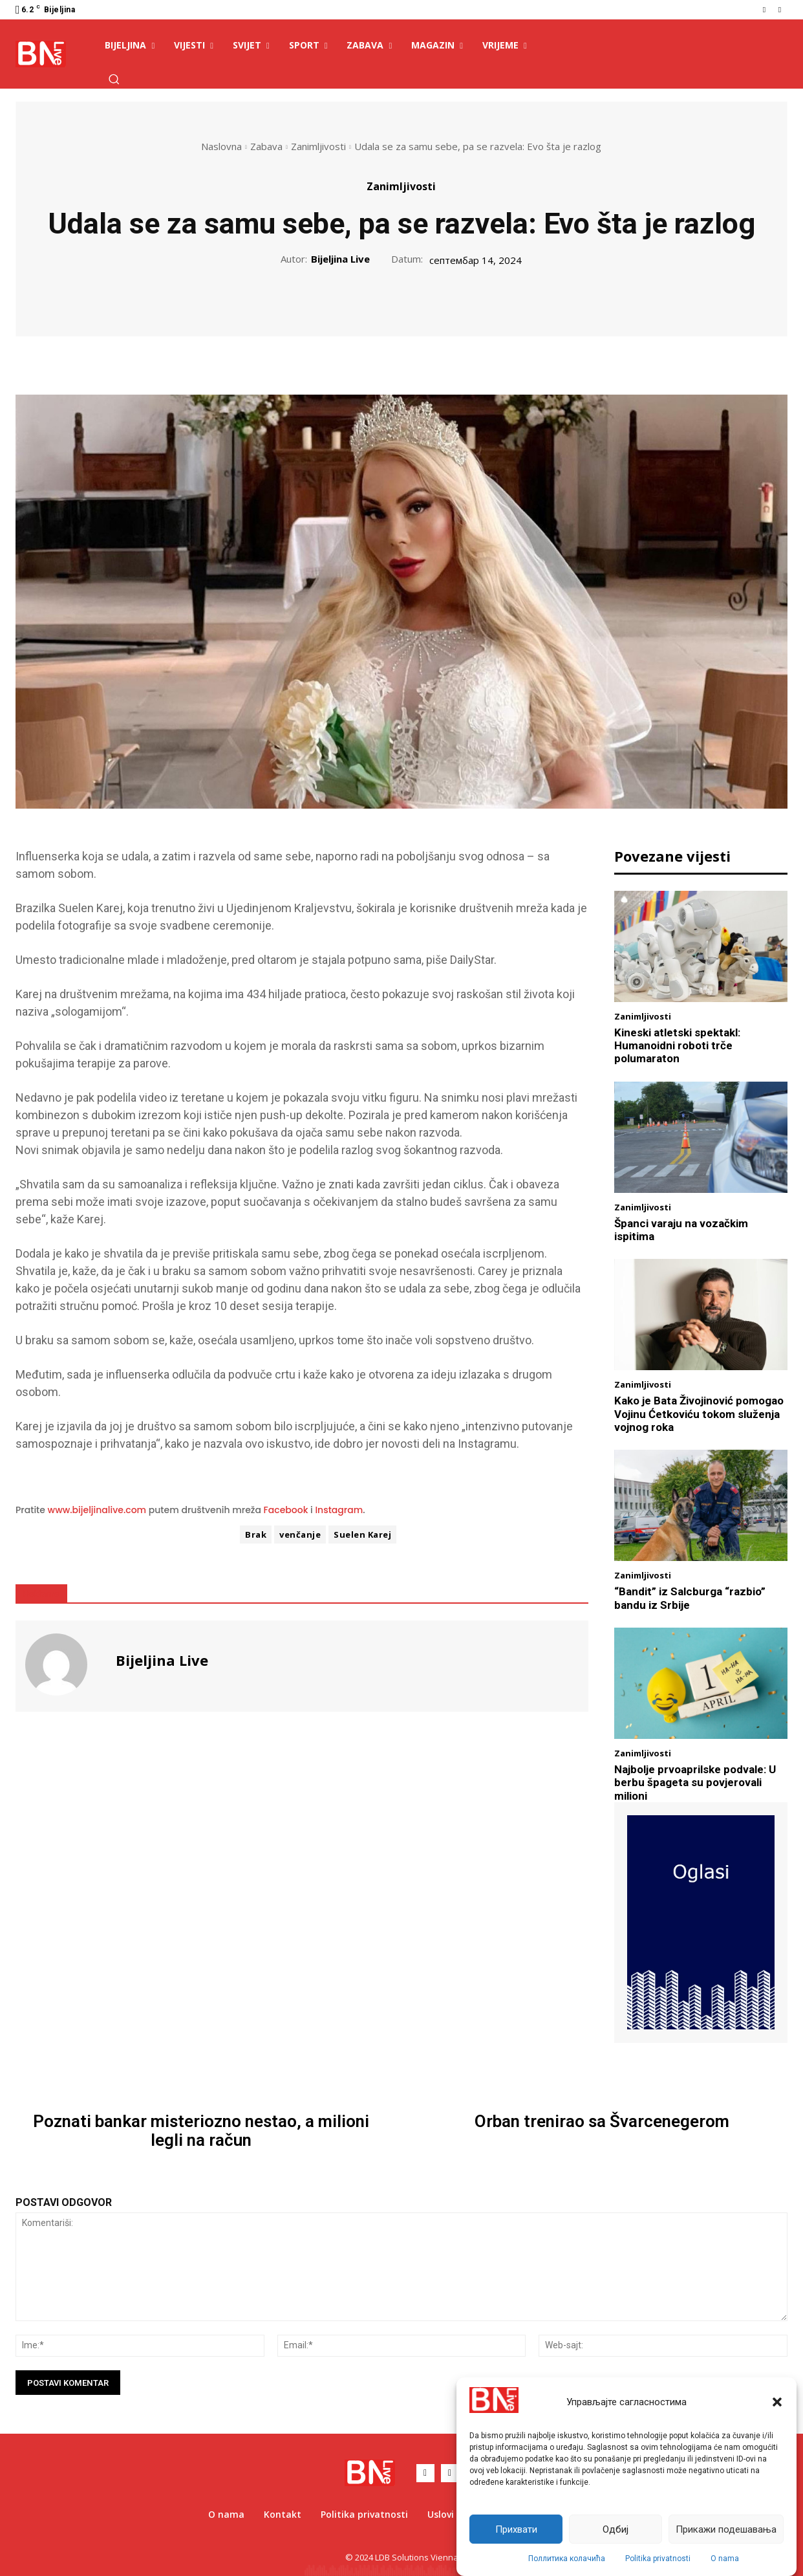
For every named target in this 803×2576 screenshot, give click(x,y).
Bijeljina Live (340, 259)
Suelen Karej (362, 1534)
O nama (725, 2558)
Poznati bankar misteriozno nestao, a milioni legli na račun (201, 2130)
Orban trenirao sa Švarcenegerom (602, 2121)
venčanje (300, 1534)
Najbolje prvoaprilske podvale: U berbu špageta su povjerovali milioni (695, 1782)
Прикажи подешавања (726, 2529)
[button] (777, 2402)
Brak (255, 1534)
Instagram (339, 1509)
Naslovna (221, 146)
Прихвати (516, 2529)
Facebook (286, 1509)
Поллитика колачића (566, 2558)
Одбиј (615, 2529)
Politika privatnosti (658, 2558)
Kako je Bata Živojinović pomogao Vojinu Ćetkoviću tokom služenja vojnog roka (699, 1414)
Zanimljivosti (318, 146)
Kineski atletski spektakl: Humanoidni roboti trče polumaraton (677, 1045)
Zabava (266, 146)
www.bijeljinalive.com (97, 1509)
